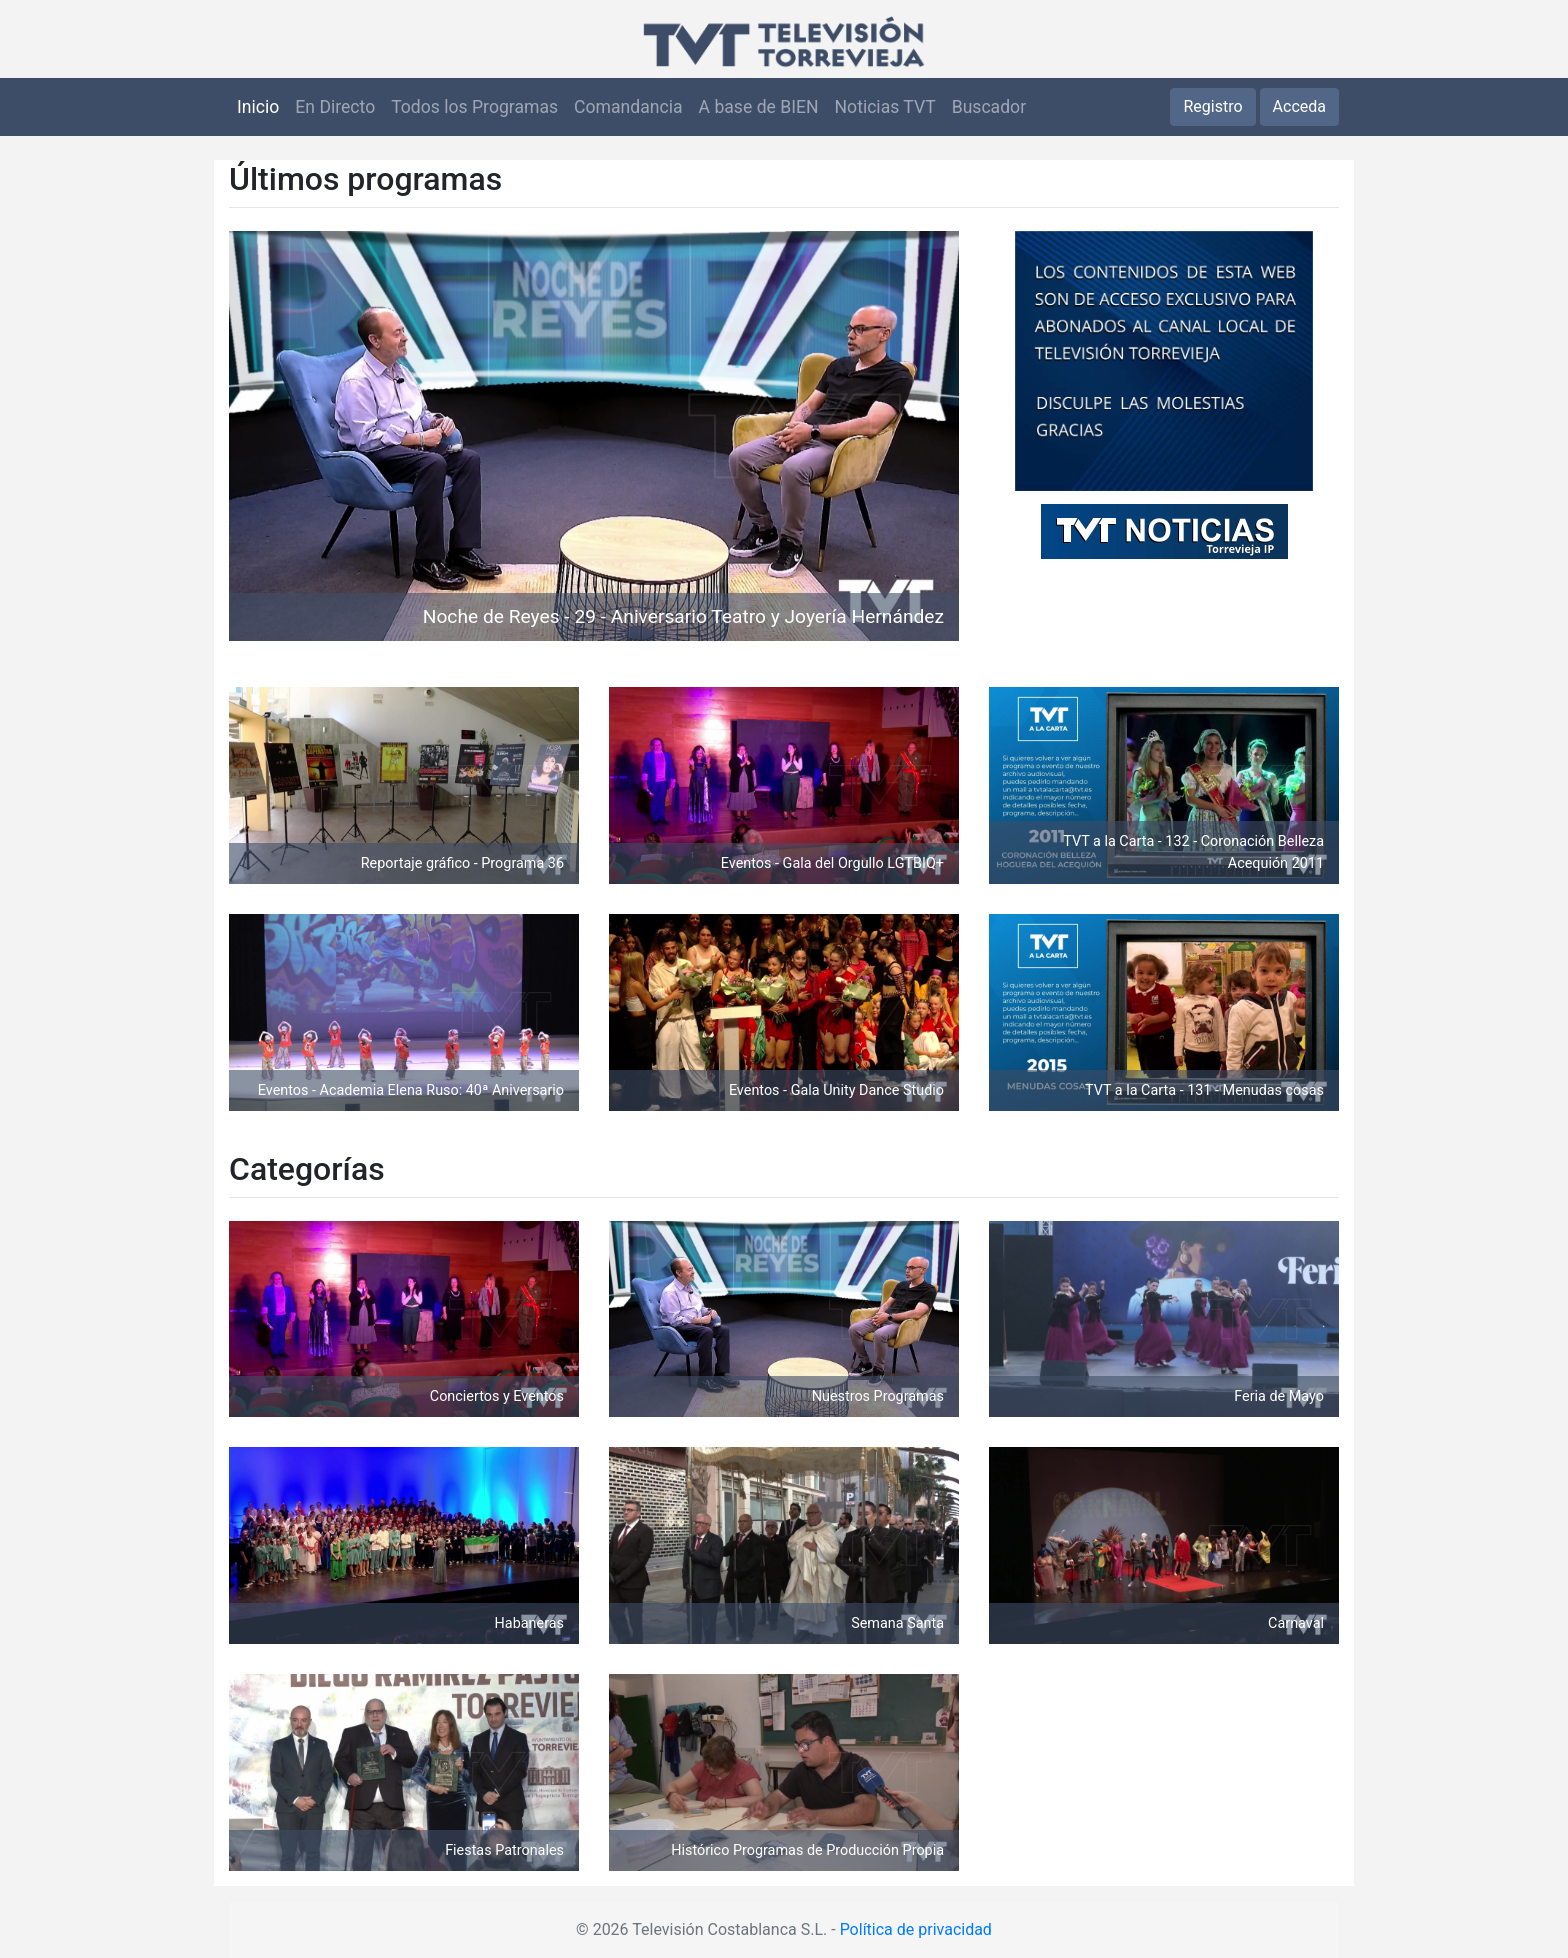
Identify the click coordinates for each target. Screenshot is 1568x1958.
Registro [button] (1212, 106)
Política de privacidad (916, 1929)
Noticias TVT (885, 107)
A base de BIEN (759, 107)
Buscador (989, 107)
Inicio (258, 107)
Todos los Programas (474, 107)
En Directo (335, 107)
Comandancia (628, 107)
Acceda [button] (1299, 106)
